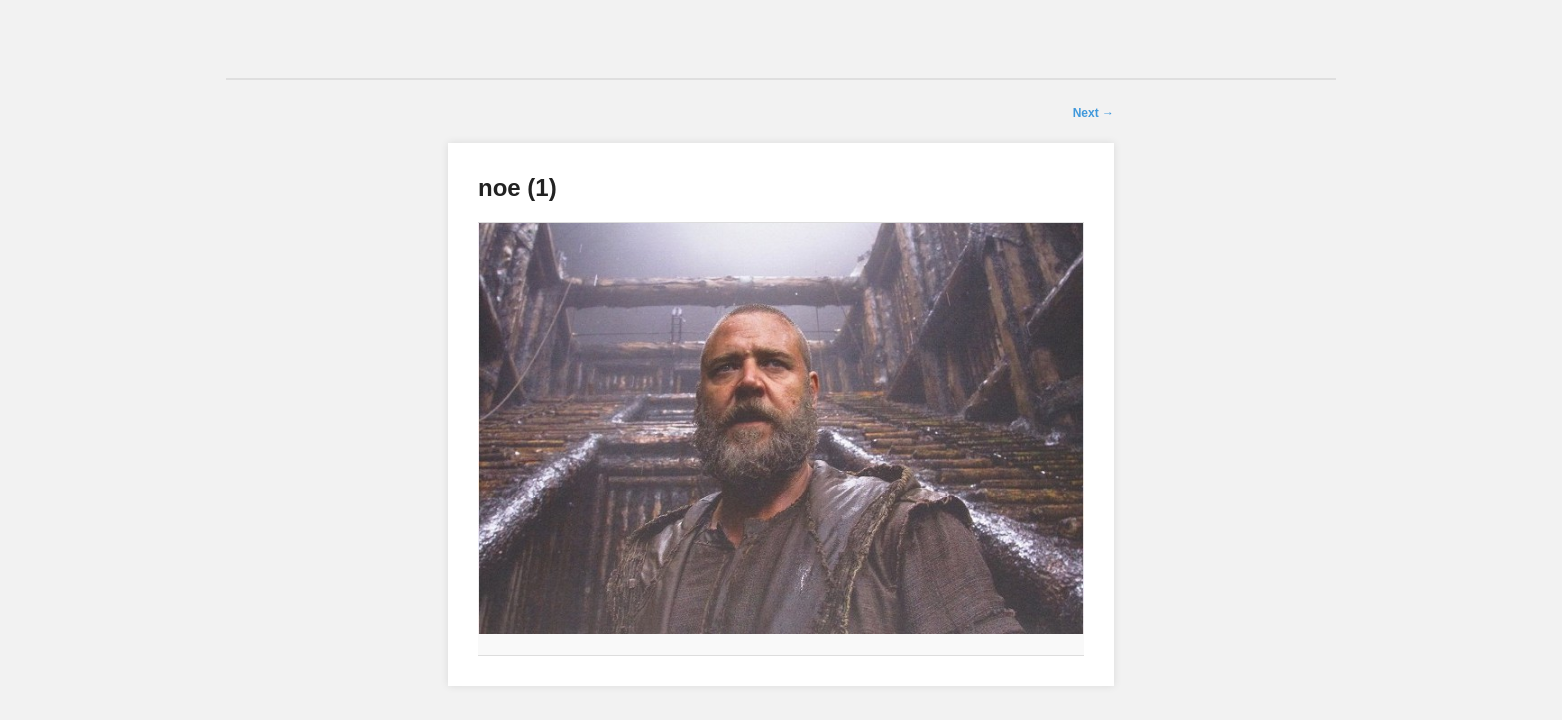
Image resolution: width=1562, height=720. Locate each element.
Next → (1093, 113)
